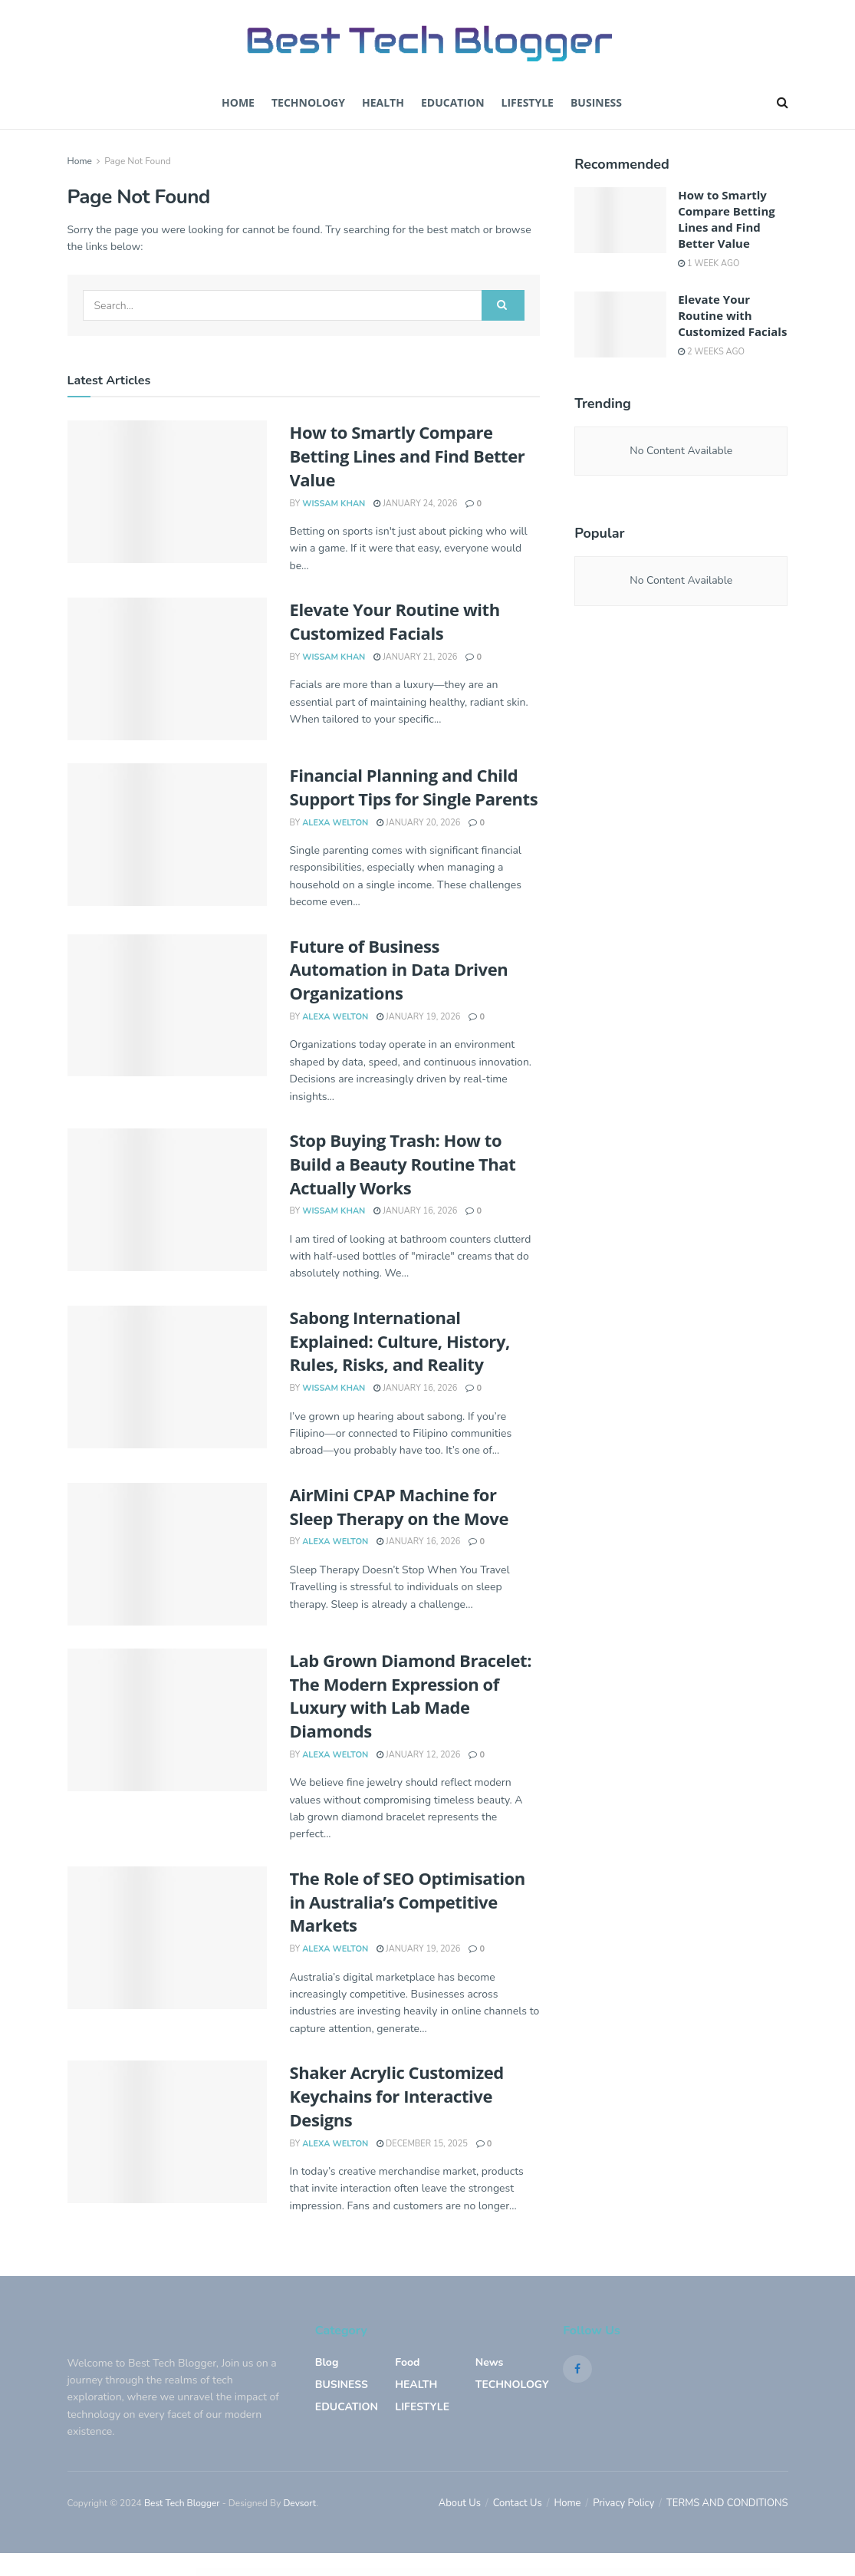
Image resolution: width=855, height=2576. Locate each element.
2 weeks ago (711, 351)
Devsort (299, 2503)
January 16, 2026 (415, 1211)
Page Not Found (137, 161)
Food (407, 2362)
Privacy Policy (623, 2503)
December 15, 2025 (422, 2143)
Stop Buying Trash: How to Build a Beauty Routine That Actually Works (403, 1163)
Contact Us (517, 2503)
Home (238, 102)
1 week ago (708, 263)
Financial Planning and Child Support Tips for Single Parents (414, 786)
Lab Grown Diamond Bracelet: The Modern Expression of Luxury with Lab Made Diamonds (411, 1695)
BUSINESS (596, 102)
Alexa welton (335, 822)
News (489, 2362)
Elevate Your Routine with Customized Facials (395, 621)
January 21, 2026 (415, 657)
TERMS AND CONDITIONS (727, 2503)
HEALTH (416, 2384)
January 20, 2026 (418, 822)
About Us (460, 2503)
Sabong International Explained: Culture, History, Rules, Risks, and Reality (400, 1341)
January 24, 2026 (415, 503)
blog (327, 2362)
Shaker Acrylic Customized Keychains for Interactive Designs (397, 2095)
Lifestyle (527, 102)
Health (383, 102)
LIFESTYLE (422, 2407)
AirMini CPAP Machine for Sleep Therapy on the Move (399, 1506)
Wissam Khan (333, 503)
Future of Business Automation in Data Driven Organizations (399, 969)
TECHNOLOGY (308, 102)
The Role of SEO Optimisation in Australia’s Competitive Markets (407, 1901)
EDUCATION (453, 102)
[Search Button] (503, 305)
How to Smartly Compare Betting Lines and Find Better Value (407, 455)
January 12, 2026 (418, 1755)
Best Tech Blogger (182, 2503)
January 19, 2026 (418, 1017)
